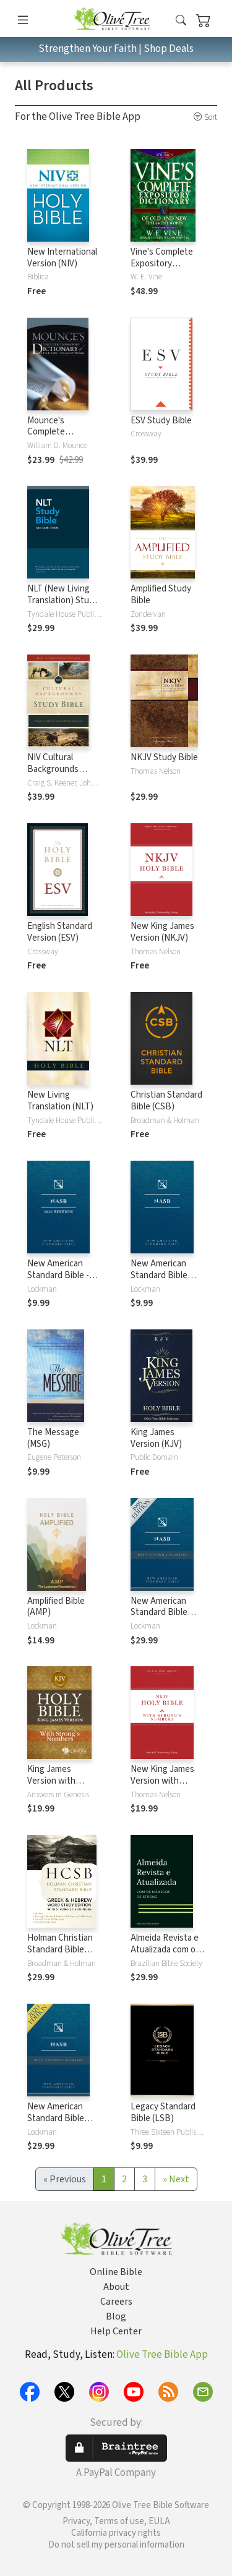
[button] (181, 21)
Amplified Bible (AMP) (56, 1607)
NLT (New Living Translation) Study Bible (62, 600)
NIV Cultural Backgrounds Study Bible (53, 769)
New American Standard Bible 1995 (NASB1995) (163, 1275)
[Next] (176, 2179)
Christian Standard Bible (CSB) (166, 1100)
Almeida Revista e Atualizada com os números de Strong (168, 1949)
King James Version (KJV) (156, 1438)
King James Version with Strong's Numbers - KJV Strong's (62, 1787)
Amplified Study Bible (161, 594)
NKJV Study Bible (164, 757)
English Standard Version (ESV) (59, 932)
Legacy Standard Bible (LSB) (163, 2112)
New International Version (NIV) (62, 257)
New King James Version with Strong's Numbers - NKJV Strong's (165, 1787)
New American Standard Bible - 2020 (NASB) (58, 1275)
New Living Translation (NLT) (60, 1100)
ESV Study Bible (161, 420)
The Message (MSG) (53, 1438)
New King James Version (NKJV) (162, 932)
